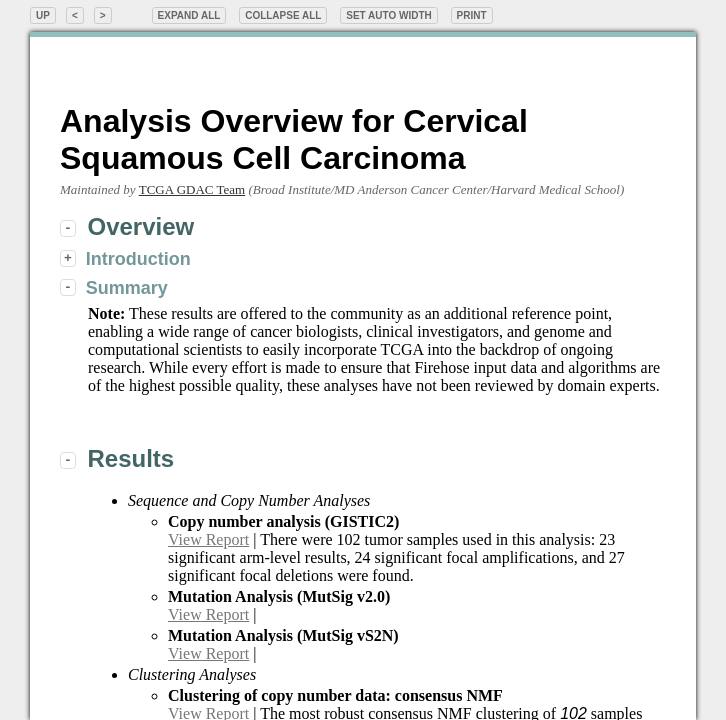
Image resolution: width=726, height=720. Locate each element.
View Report (208, 539)
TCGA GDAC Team (192, 189)
